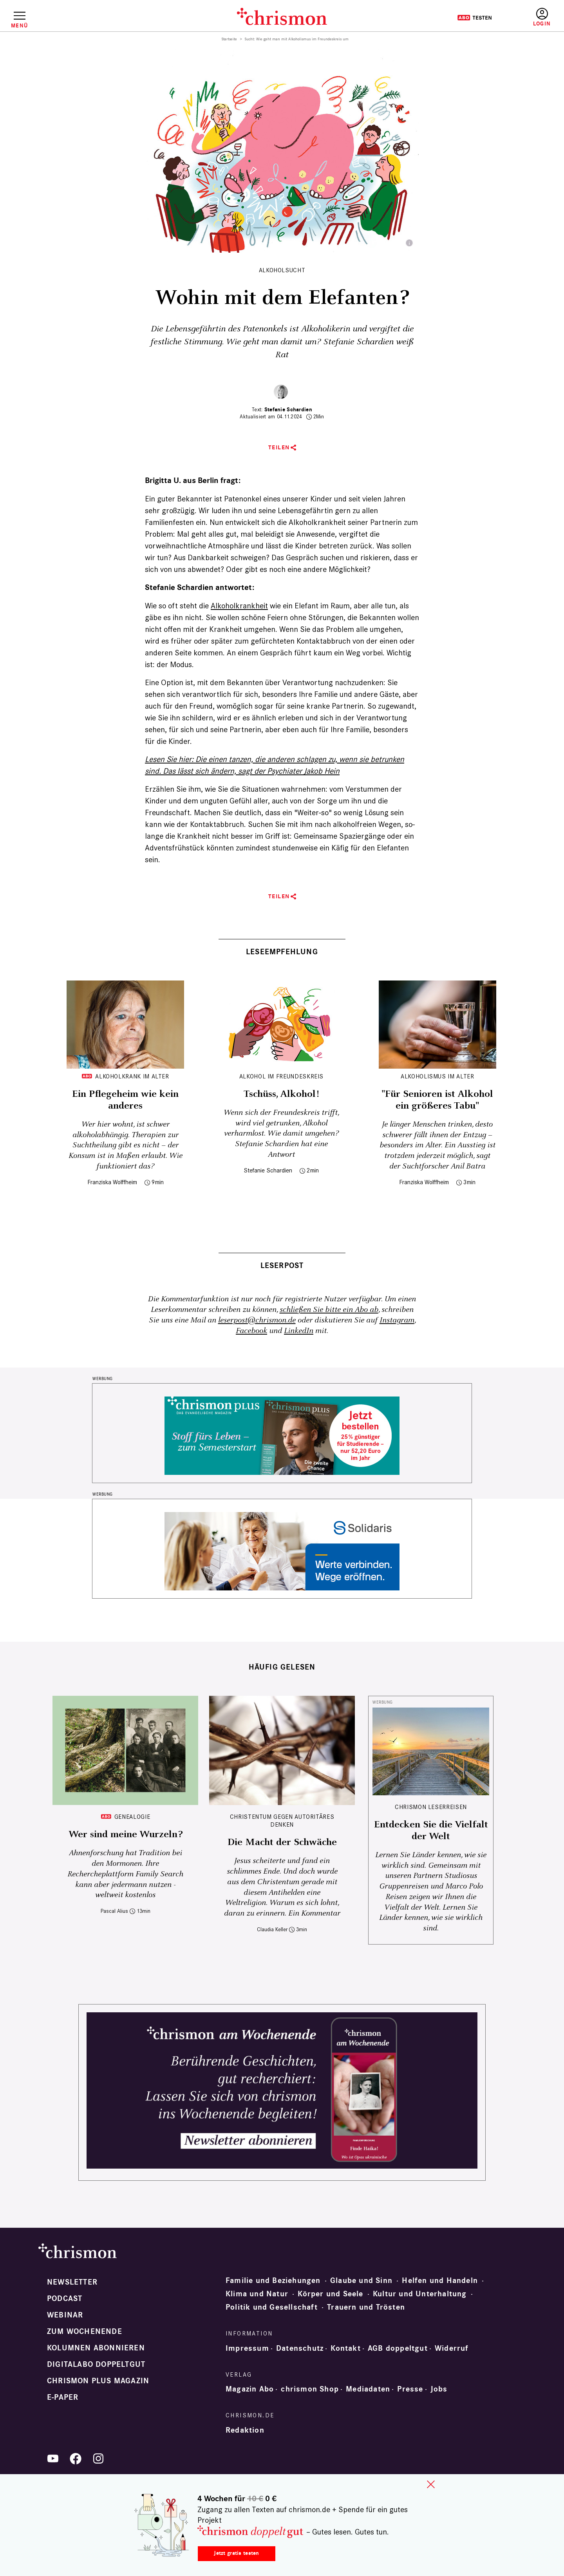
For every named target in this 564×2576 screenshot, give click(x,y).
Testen (474, 17)
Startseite (229, 39)
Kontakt (345, 2348)
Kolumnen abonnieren (96, 2348)
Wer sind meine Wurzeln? (126, 1834)
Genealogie (132, 1816)
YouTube (53, 2458)
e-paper (62, 2397)
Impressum (247, 2348)
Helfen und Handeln (440, 2280)
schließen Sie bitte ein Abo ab (329, 1309)
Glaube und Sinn (361, 2280)
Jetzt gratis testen (236, 2553)
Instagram (397, 1320)
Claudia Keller (272, 1929)
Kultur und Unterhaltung (420, 2294)
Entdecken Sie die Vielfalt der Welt (431, 1830)
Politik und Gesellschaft (272, 2307)
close (431, 2484)
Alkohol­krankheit (239, 606)
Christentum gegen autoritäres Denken (282, 1820)
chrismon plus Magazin (98, 2381)
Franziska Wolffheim (112, 1182)
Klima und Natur (257, 2294)
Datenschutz (300, 2348)
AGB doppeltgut (398, 2348)
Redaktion (245, 2430)
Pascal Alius (114, 1911)
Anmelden (542, 17)
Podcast (64, 2298)
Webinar (65, 2315)
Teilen (279, 447)
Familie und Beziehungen (273, 2280)
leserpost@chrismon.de (257, 1320)
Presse (410, 2389)
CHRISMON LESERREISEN (431, 1807)
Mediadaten (368, 2389)
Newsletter (72, 2282)
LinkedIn (298, 1331)
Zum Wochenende (84, 2331)
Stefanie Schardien (288, 409)
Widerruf (452, 2348)
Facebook (251, 1331)
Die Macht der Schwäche (282, 1842)
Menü (19, 25)
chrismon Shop (310, 2389)
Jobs (439, 2389)
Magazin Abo (250, 2389)
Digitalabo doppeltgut (96, 2364)
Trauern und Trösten (366, 2307)
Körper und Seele (330, 2294)
